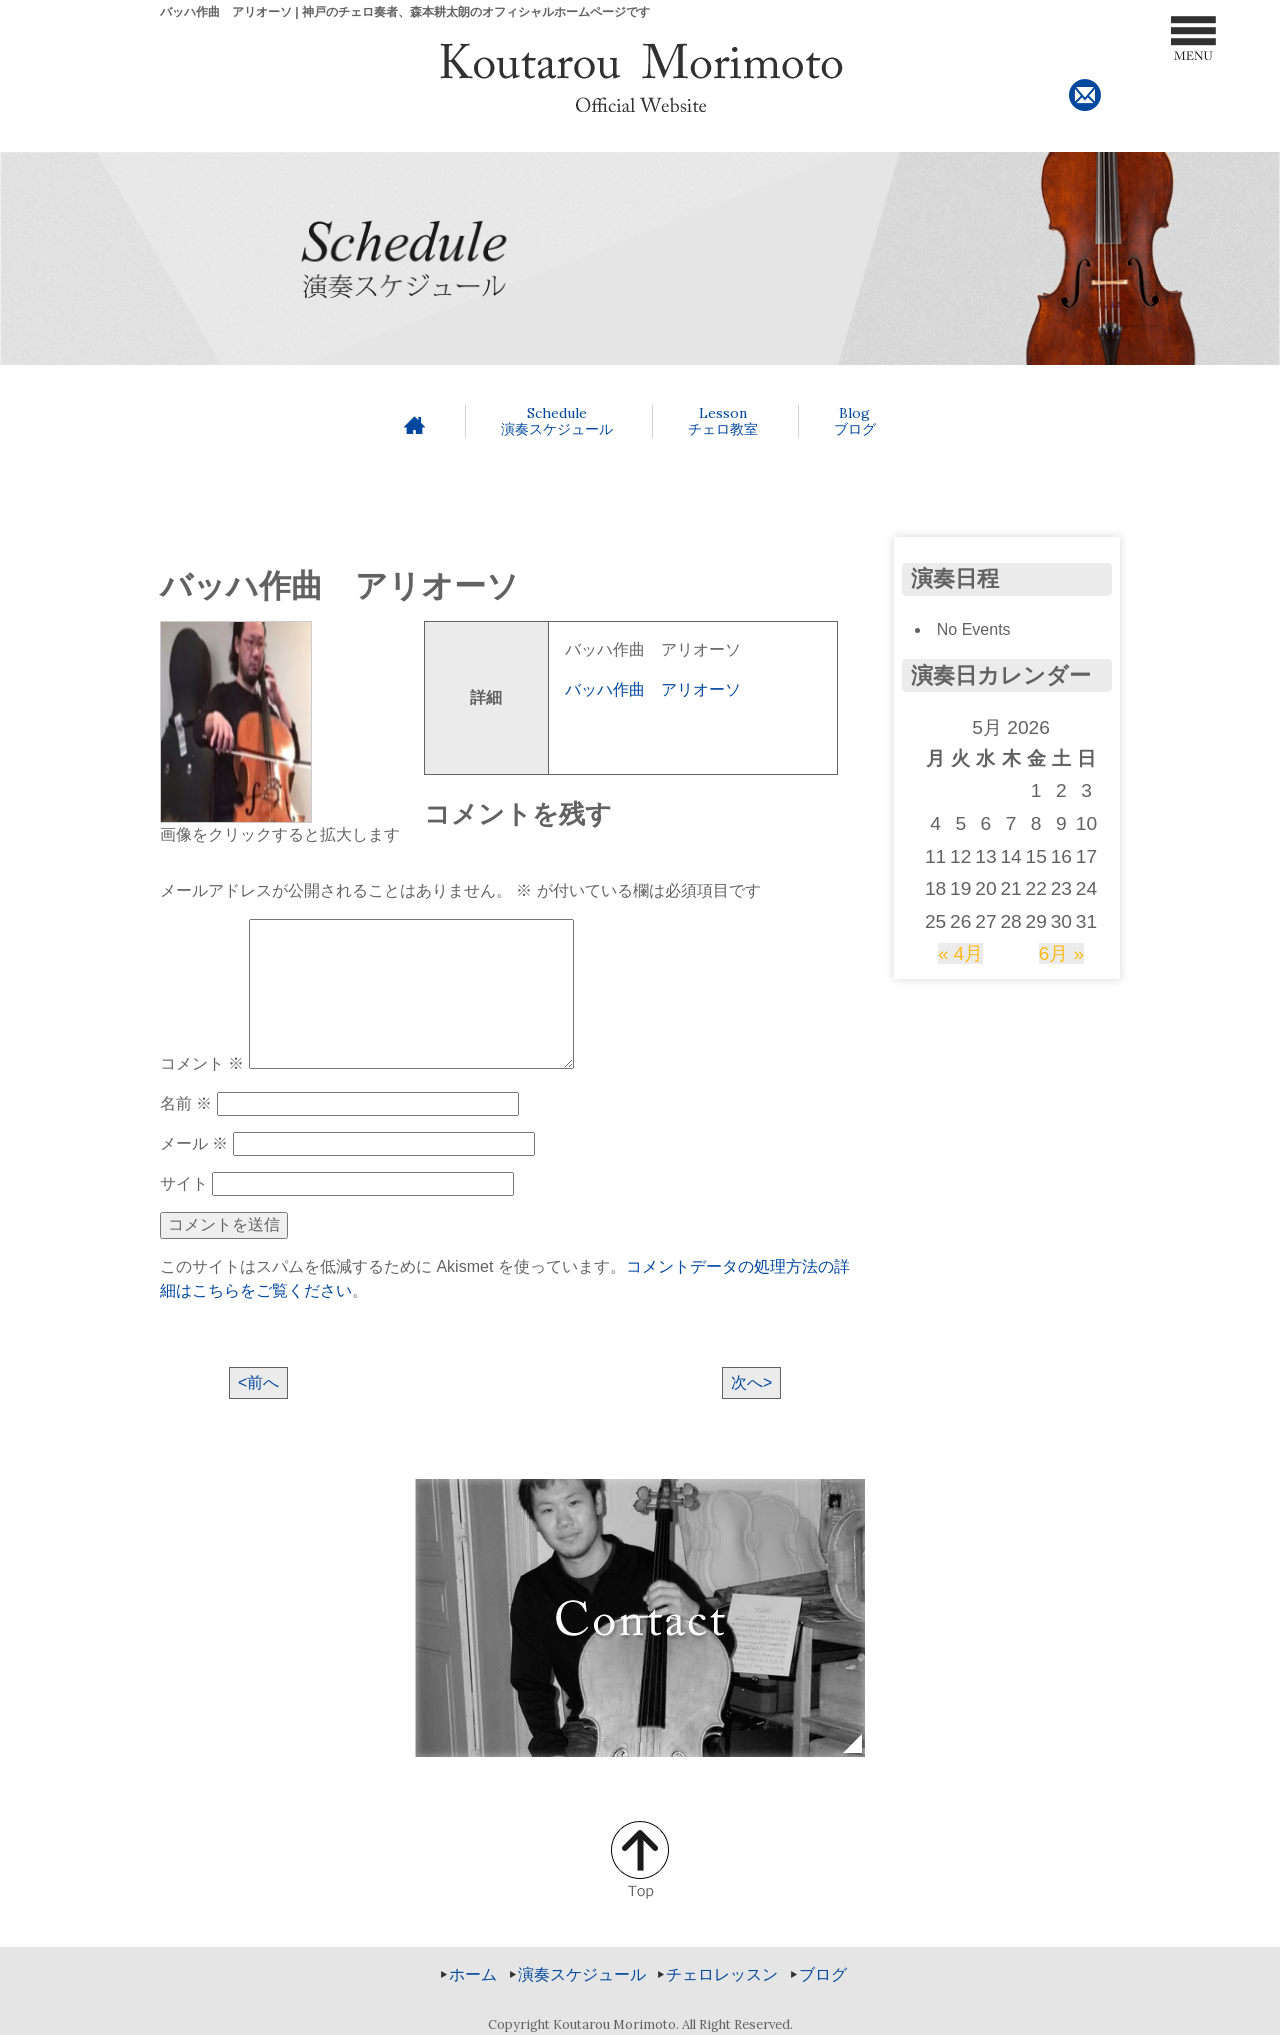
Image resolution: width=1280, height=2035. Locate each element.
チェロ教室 (723, 421)
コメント (202, 1063)
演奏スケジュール (557, 421)
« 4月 (961, 953)
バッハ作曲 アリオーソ (653, 689)
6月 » (1062, 953)
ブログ (855, 421)
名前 (186, 1103)
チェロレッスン (722, 1974)
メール (194, 1143)
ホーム (473, 1974)
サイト (184, 1183)
